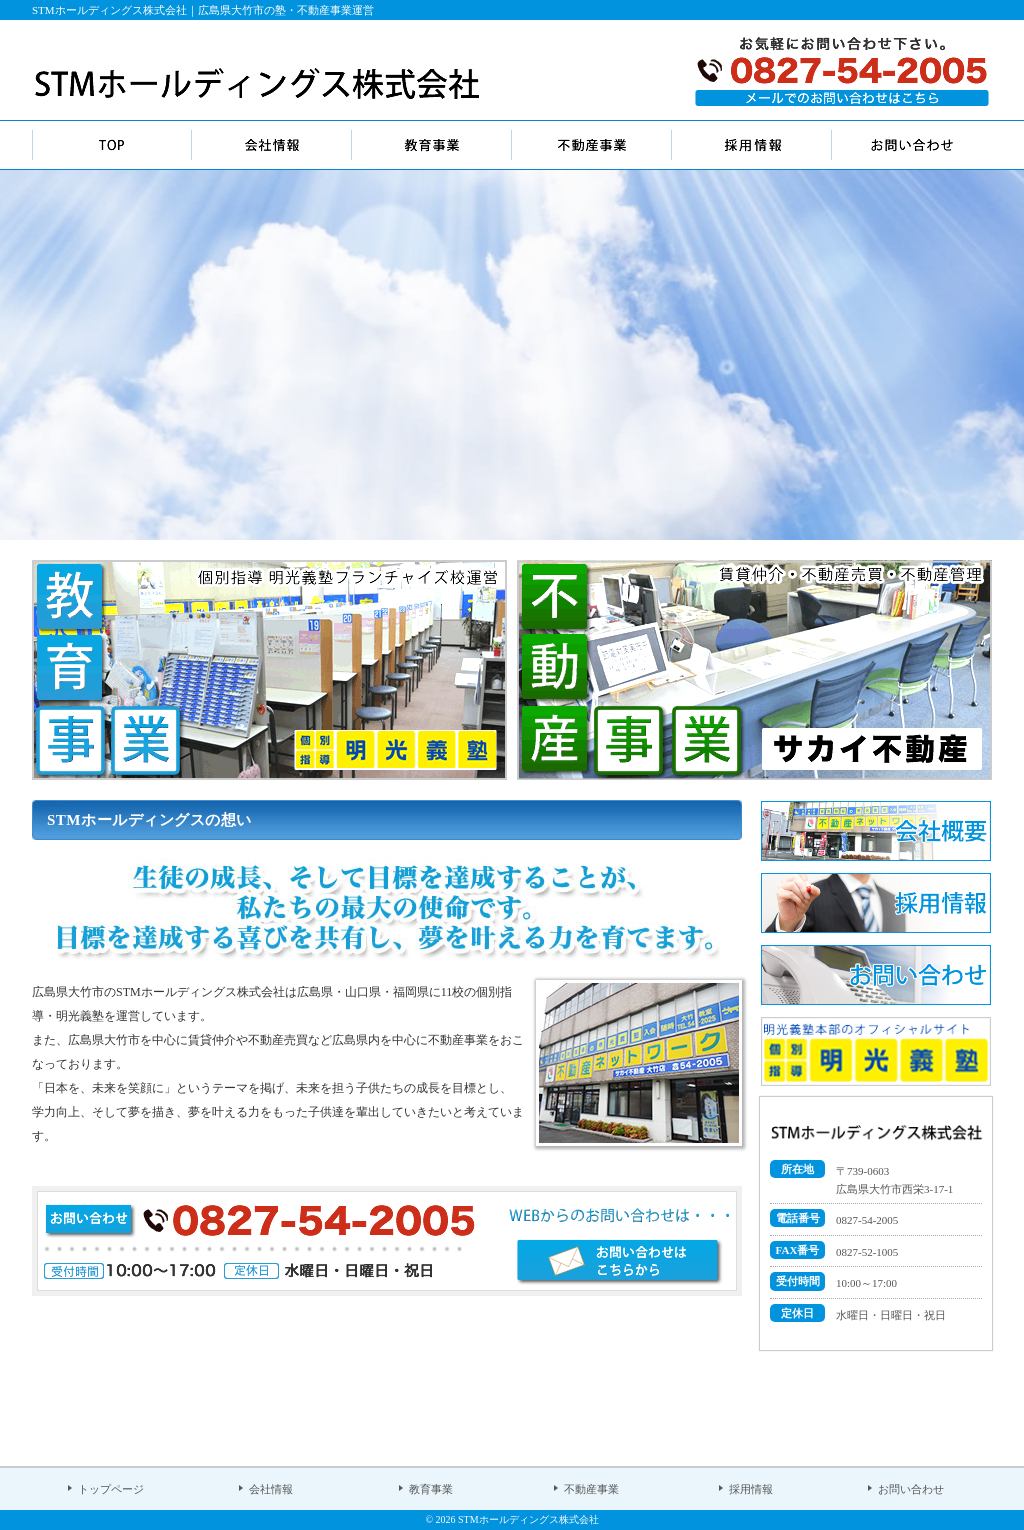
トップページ (111, 1489)
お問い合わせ (911, 1489)
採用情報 (751, 1489)
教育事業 (431, 1489)
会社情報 (271, 1489)
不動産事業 (591, 1489)
